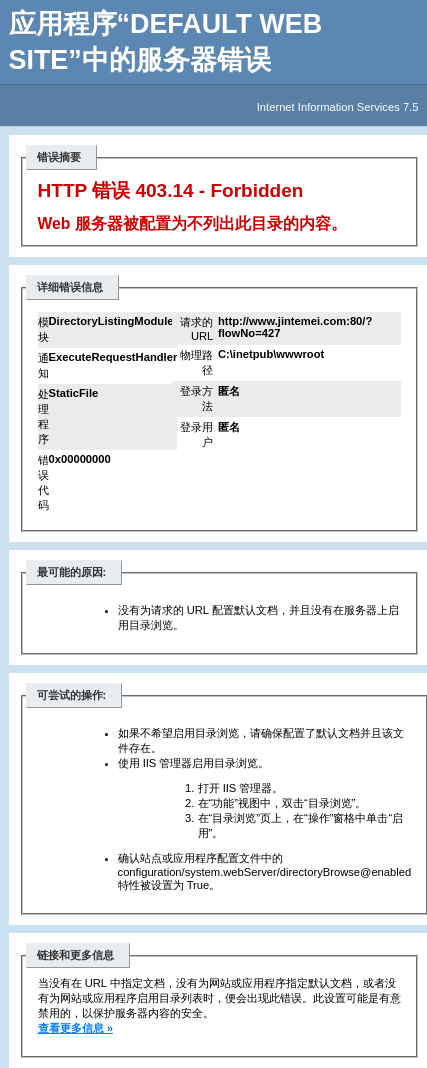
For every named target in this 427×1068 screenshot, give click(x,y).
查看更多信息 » (75, 1028)
